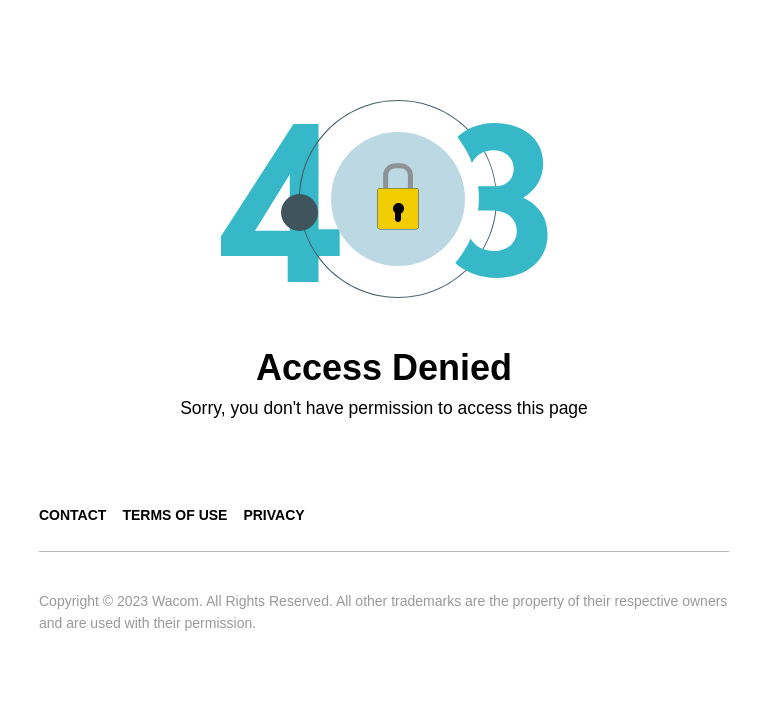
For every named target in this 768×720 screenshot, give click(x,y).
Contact (72, 515)
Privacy (273, 515)
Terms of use (174, 515)
